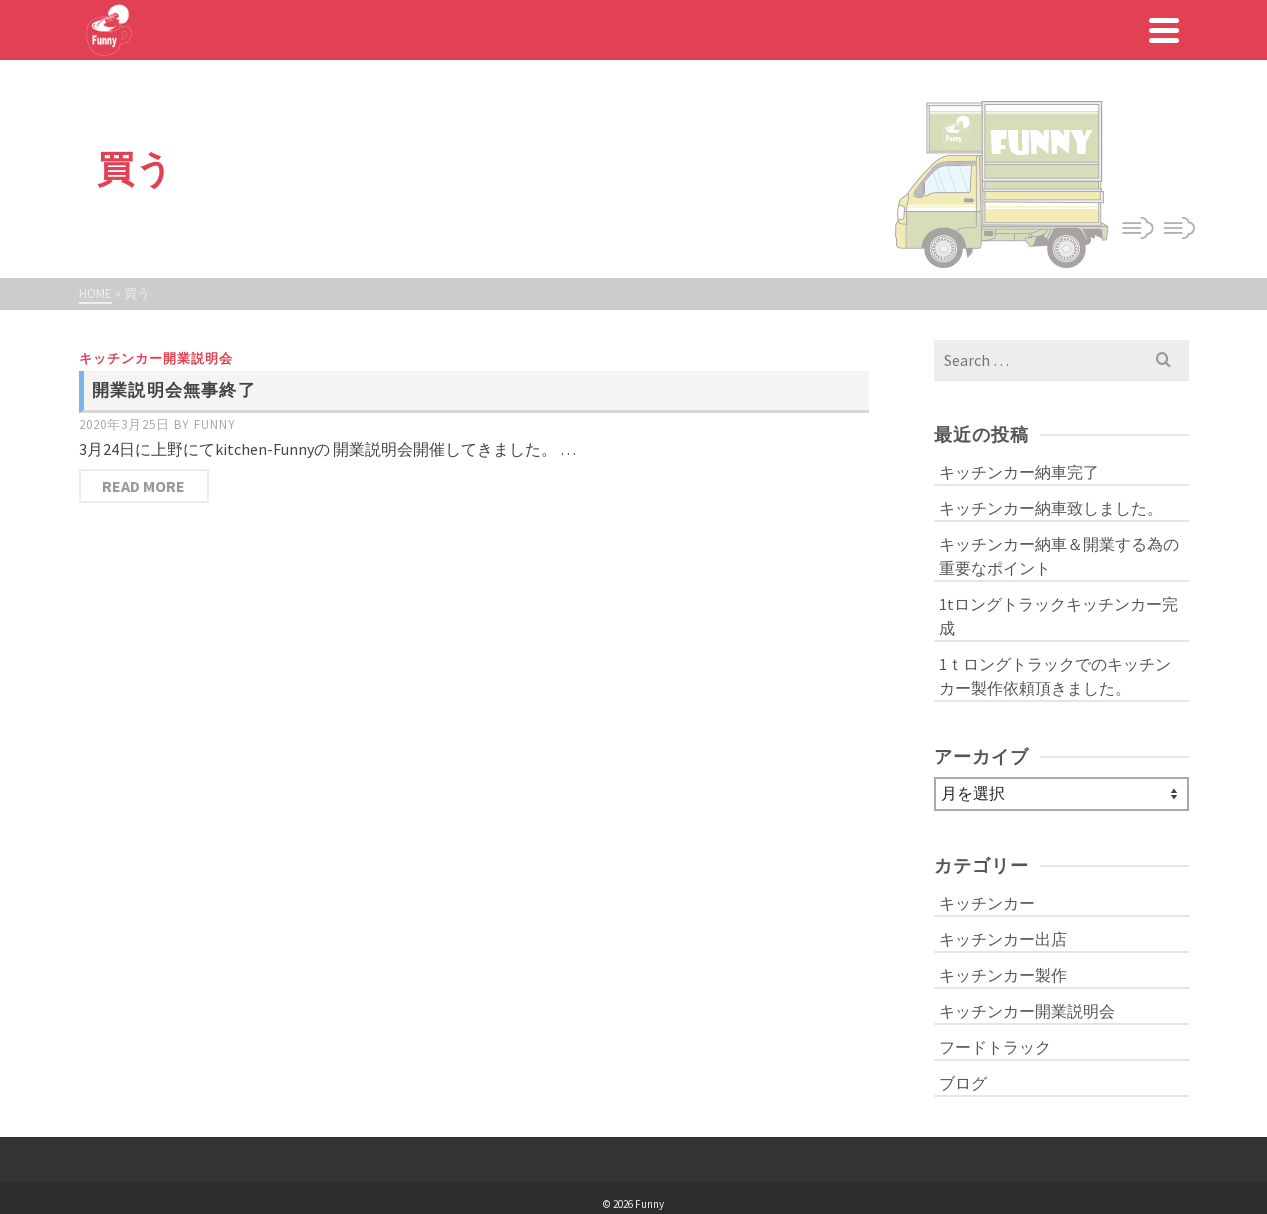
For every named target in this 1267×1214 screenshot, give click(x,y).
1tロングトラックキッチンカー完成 (1058, 616)
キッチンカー (987, 903)
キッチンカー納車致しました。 (1051, 508)
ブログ (963, 1083)
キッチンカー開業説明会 (156, 358)
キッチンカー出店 (1003, 939)
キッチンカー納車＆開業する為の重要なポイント (1059, 556)
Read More (143, 486)
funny (215, 424)
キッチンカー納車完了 (1019, 472)
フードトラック (995, 1047)
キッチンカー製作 (1003, 975)
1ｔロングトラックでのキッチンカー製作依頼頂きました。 (1055, 676)
